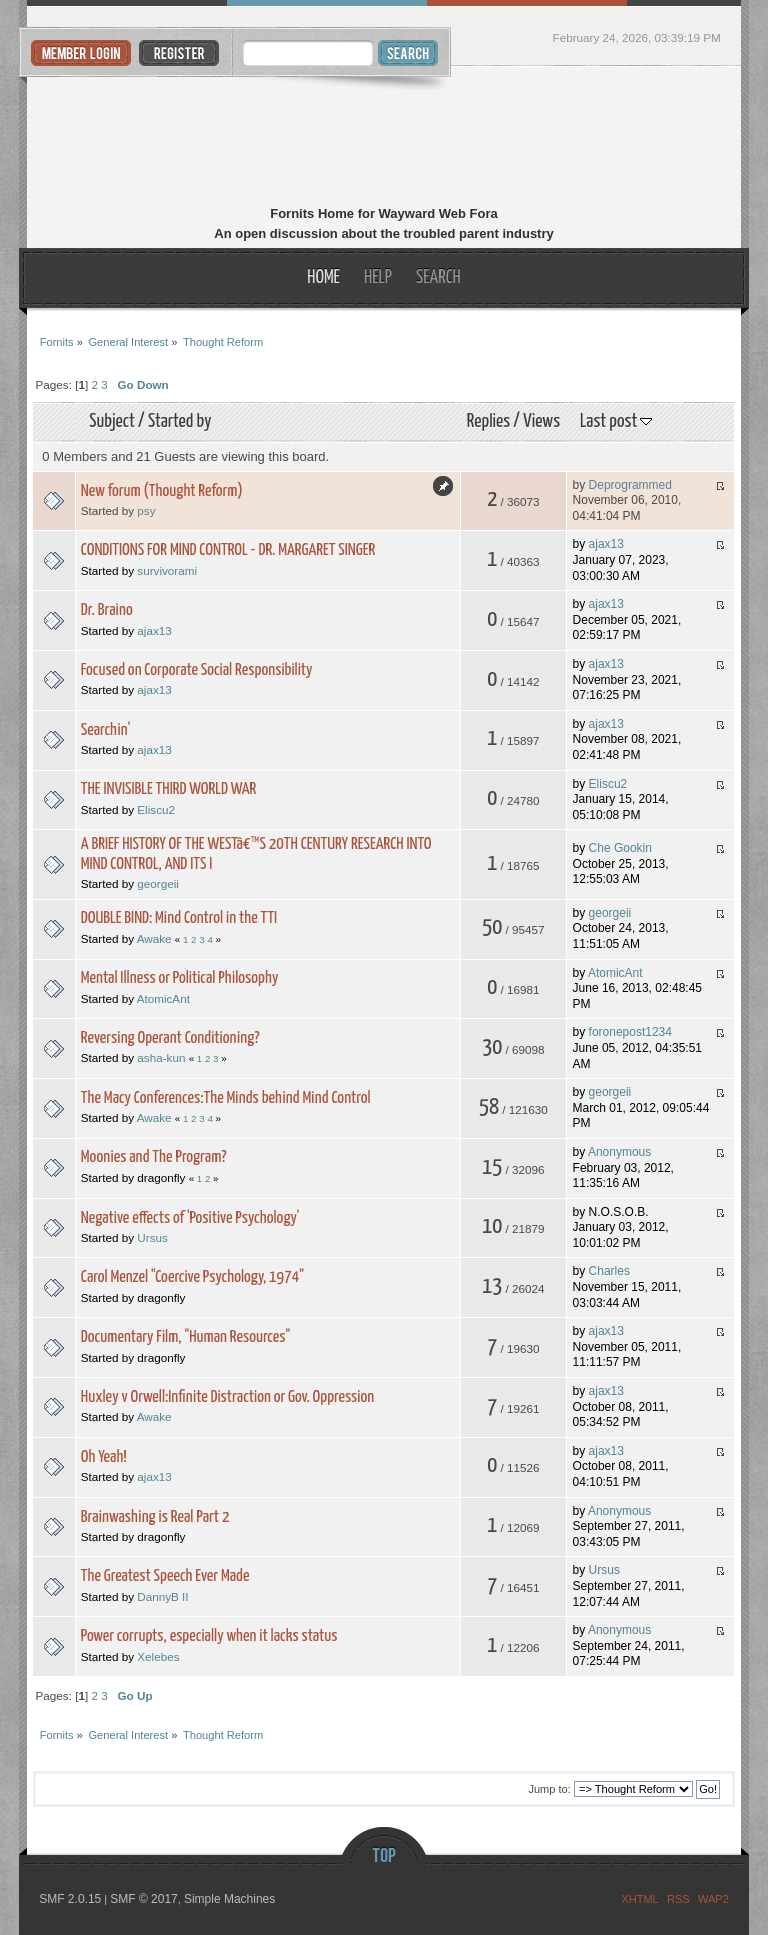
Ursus (152, 1237)
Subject (112, 421)
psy (146, 510)
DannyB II (162, 1596)
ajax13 (606, 544)
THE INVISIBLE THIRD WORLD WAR (168, 789)
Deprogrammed (630, 485)
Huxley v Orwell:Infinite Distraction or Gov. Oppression (227, 1397)
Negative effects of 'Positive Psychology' (190, 1218)
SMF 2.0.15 (70, 1899)
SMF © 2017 (144, 1899)
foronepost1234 (630, 1032)
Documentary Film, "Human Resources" (185, 1337)
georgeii (158, 883)
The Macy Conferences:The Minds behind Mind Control (226, 1098)
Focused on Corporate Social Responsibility (197, 670)
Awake (154, 938)
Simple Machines (229, 1899)
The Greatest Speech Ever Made (165, 1576)
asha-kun (161, 1057)
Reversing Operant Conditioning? (170, 1038)
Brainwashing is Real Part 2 (155, 1517)
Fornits (384, 138)
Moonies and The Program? (154, 1157)
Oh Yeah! (104, 1457)
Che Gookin (620, 848)
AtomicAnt (163, 998)
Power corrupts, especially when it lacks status (209, 1636)
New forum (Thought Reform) (162, 491)
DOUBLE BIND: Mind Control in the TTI (179, 918)
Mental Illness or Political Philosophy (180, 978)
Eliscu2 (156, 809)
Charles (609, 1271)
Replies (488, 421)
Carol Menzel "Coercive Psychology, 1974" (192, 1277)
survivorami (167, 570)
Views (541, 421)
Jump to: (550, 1789)
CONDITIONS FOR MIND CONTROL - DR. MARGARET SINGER (228, 550)
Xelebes (158, 1656)
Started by (179, 421)
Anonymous (619, 1152)
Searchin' (105, 730)
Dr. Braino (107, 610)
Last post (616, 421)
